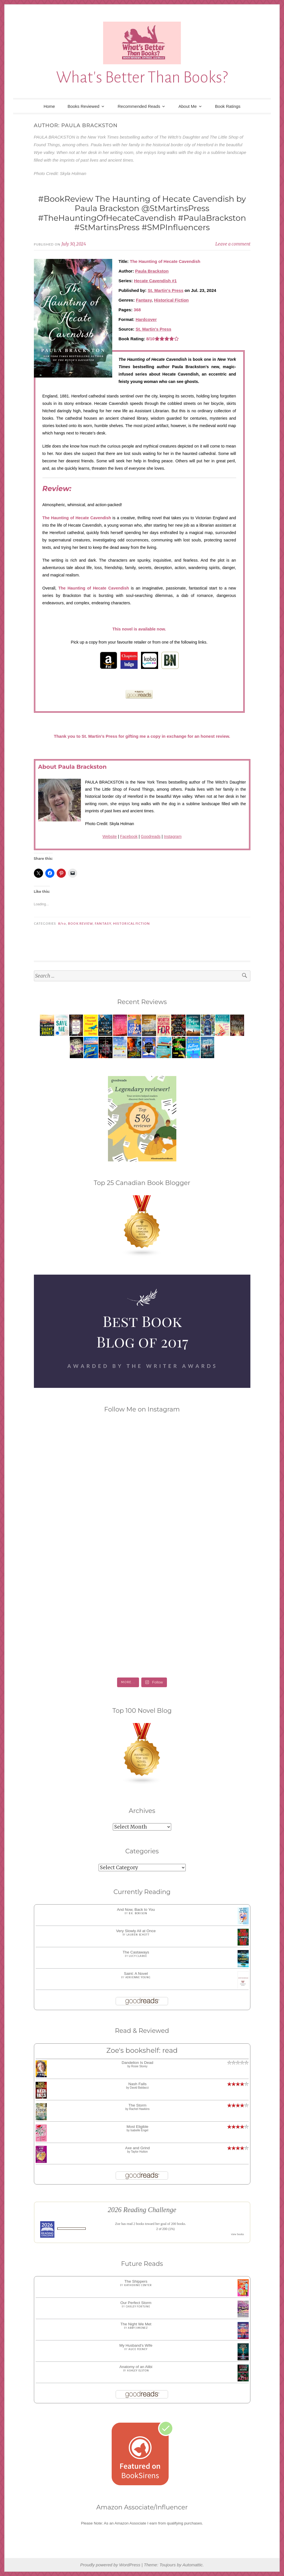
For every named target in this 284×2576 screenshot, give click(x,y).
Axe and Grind (137, 2148)
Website (110, 836)
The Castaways (135, 1952)
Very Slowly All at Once (136, 1931)
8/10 (62, 924)
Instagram (172, 836)
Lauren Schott (137, 1934)
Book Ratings (227, 106)
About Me (187, 106)
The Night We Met (136, 2324)
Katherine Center (138, 2285)
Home (49, 106)
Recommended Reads (139, 106)
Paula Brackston (152, 271)
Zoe (117, 2224)
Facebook (128, 836)
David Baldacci (139, 2087)
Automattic (192, 2564)
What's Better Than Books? (142, 77)
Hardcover (146, 319)
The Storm (137, 2105)
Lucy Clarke (138, 1956)
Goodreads (150, 836)
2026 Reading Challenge (142, 2210)
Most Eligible (137, 2126)
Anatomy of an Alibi (135, 2367)
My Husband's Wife (135, 2345)
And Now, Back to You (136, 1909)
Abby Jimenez (138, 2327)
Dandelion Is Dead (137, 2062)
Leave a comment (232, 244)
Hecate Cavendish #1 (155, 280)
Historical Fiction (171, 300)
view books (237, 2234)
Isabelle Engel (139, 2130)
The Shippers (135, 2281)
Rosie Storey (139, 2066)
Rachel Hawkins (139, 2109)
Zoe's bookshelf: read (141, 2050)
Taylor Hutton (139, 2151)
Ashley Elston (138, 2370)
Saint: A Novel (136, 1973)
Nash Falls (137, 2084)
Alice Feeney (138, 2349)
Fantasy (144, 300)
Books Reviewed (83, 106)
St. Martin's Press (165, 290)
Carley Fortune (138, 2306)
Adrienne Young (138, 1977)
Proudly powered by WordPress (110, 2564)
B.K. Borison (138, 1913)
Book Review (80, 924)
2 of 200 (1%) (165, 2229)
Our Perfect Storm (136, 2303)
